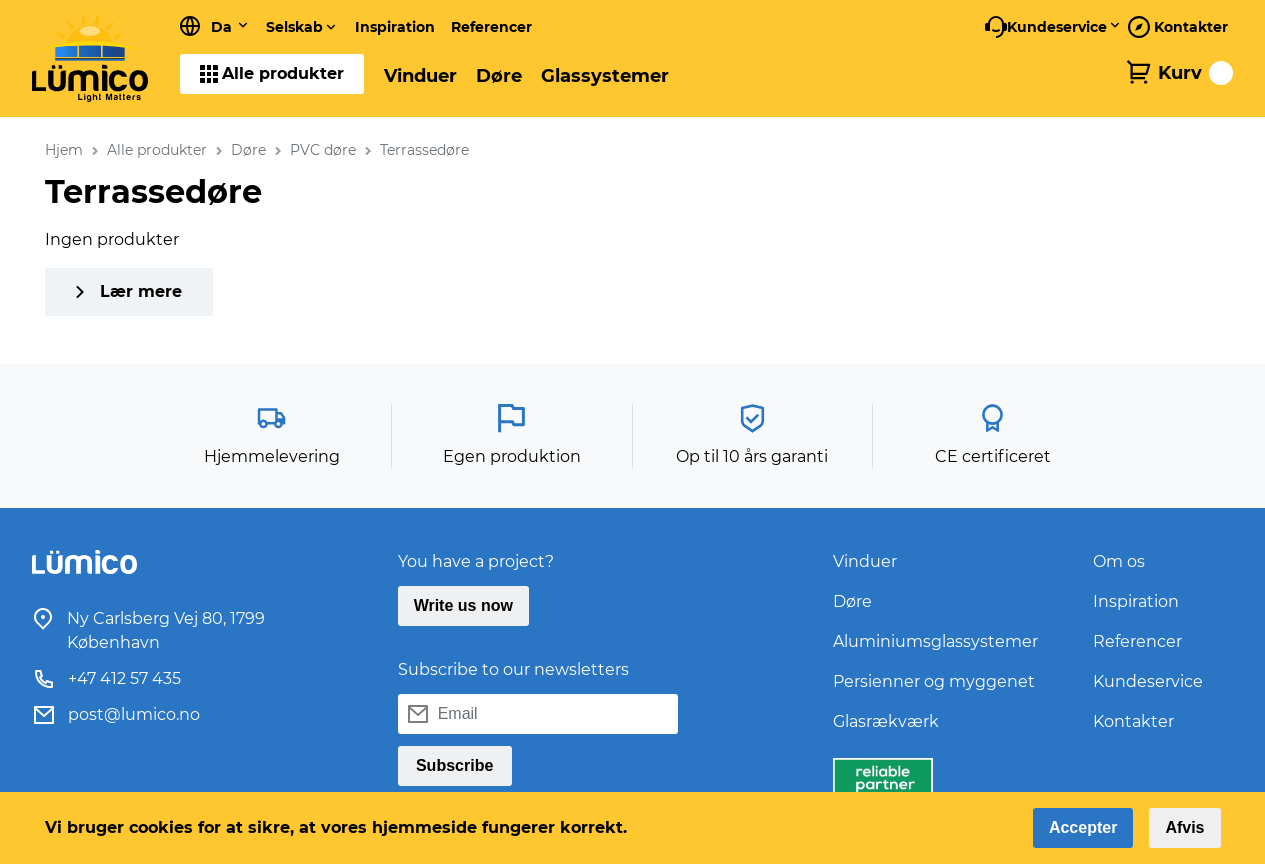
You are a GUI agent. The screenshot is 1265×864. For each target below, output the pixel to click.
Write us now (463, 605)
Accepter (1083, 827)
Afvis (1184, 827)
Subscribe (454, 765)
